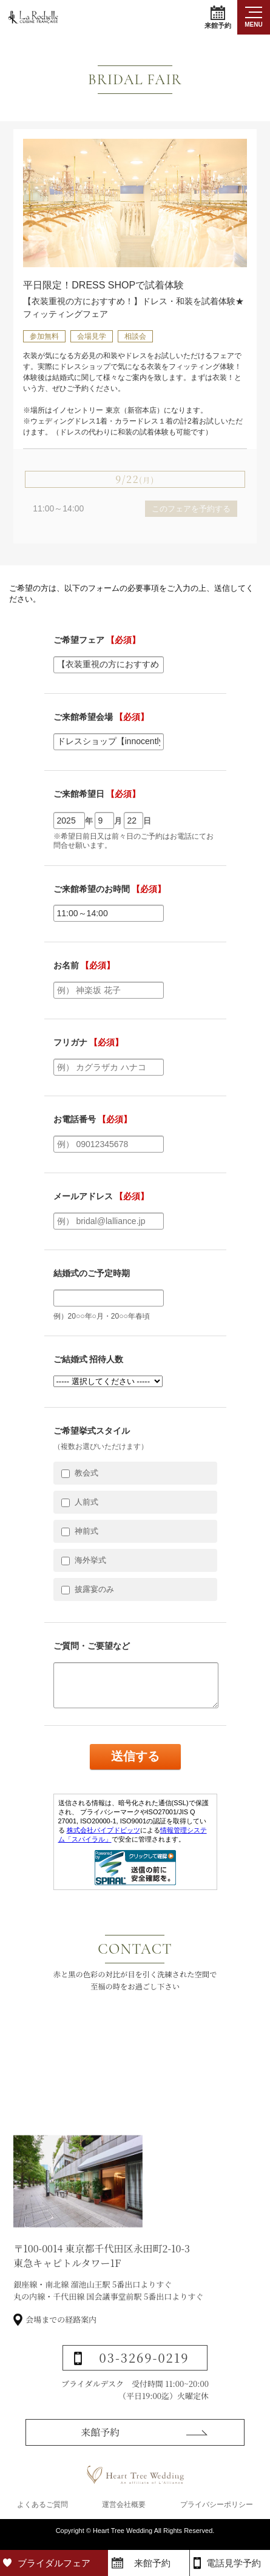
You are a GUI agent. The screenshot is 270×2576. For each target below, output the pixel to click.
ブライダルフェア (54, 2563)
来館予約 (217, 17)
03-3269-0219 (144, 2393)
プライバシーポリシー (216, 2510)
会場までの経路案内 (60, 2355)
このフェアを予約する (191, 508)
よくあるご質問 (42, 2510)
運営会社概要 (124, 2510)
